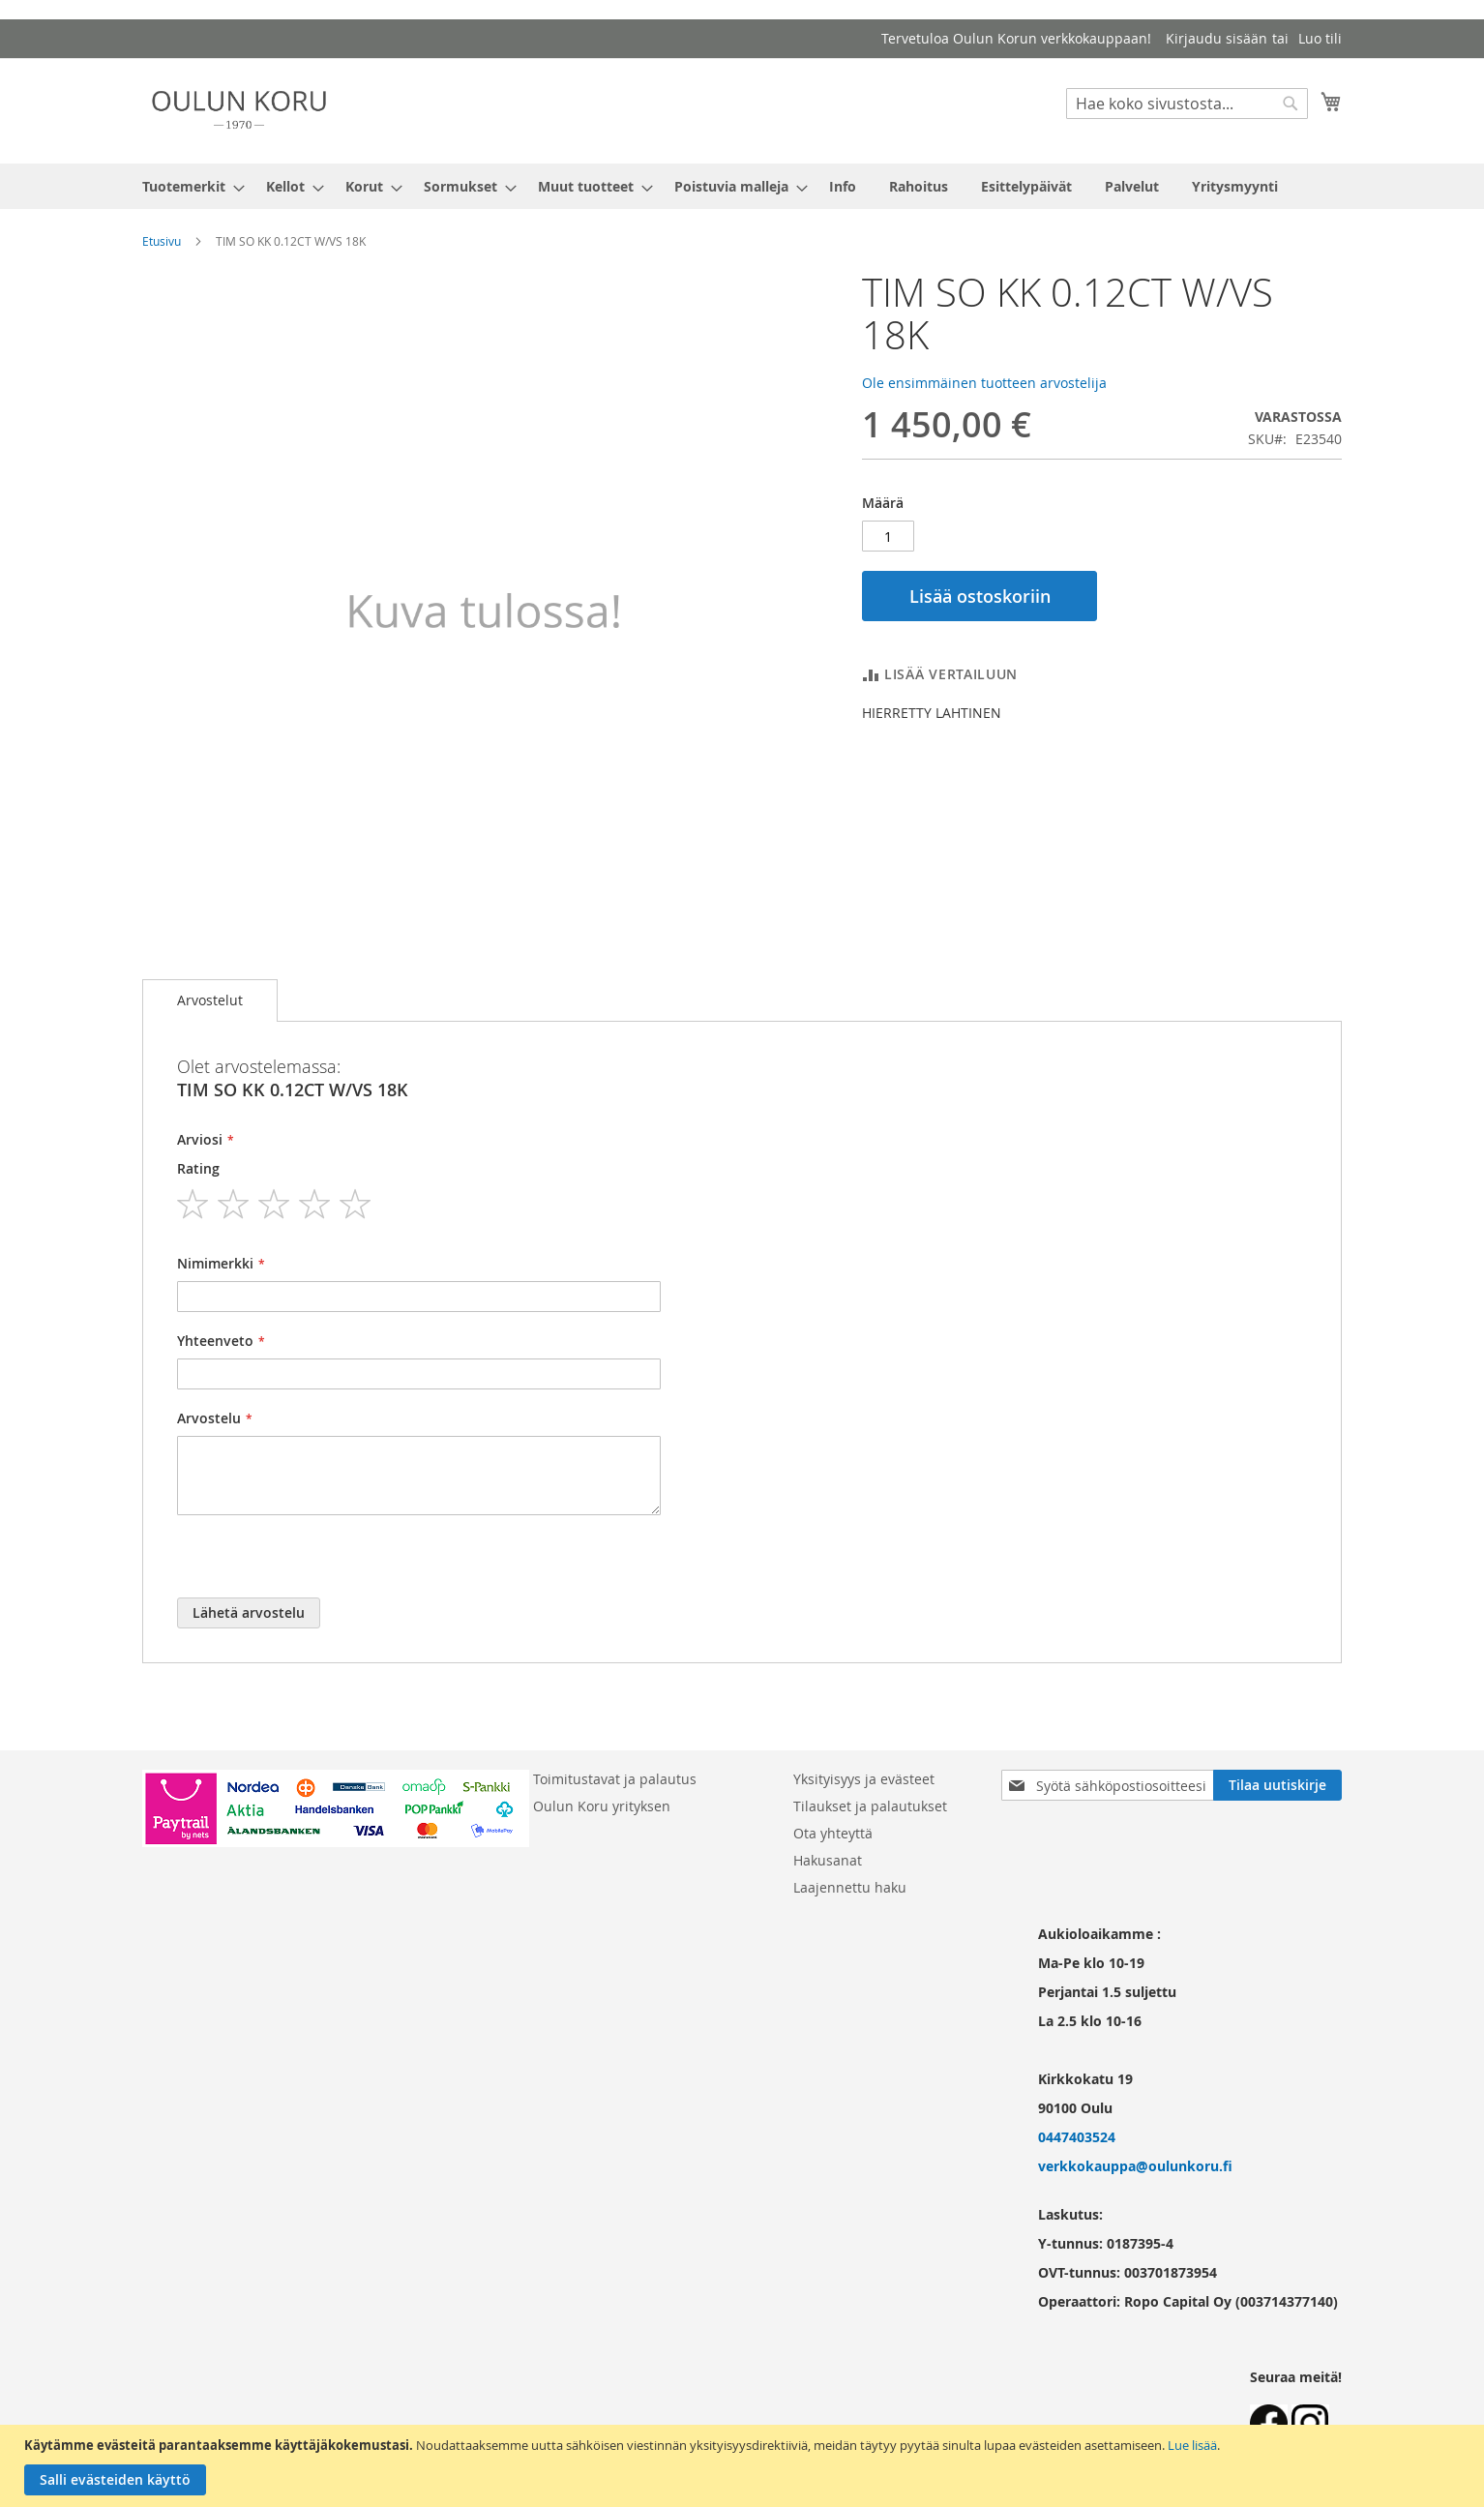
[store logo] (239, 109)
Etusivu (161, 241)
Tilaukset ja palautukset (870, 1806)
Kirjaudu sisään (1216, 38)
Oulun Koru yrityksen (601, 1806)
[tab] (210, 1000)
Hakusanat (827, 1860)
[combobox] (1187, 103)
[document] (744, 2465)
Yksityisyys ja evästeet (864, 1779)
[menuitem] (188, 186)
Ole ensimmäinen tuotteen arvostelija (984, 382)
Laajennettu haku (849, 1887)
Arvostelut (210, 1000)
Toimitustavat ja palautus (615, 1779)
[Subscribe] (1277, 1785)
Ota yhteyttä (833, 1833)
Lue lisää (1192, 2445)
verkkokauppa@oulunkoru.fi (1135, 2166)
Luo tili (1320, 38)
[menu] (742, 186)
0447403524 (1076, 2137)
